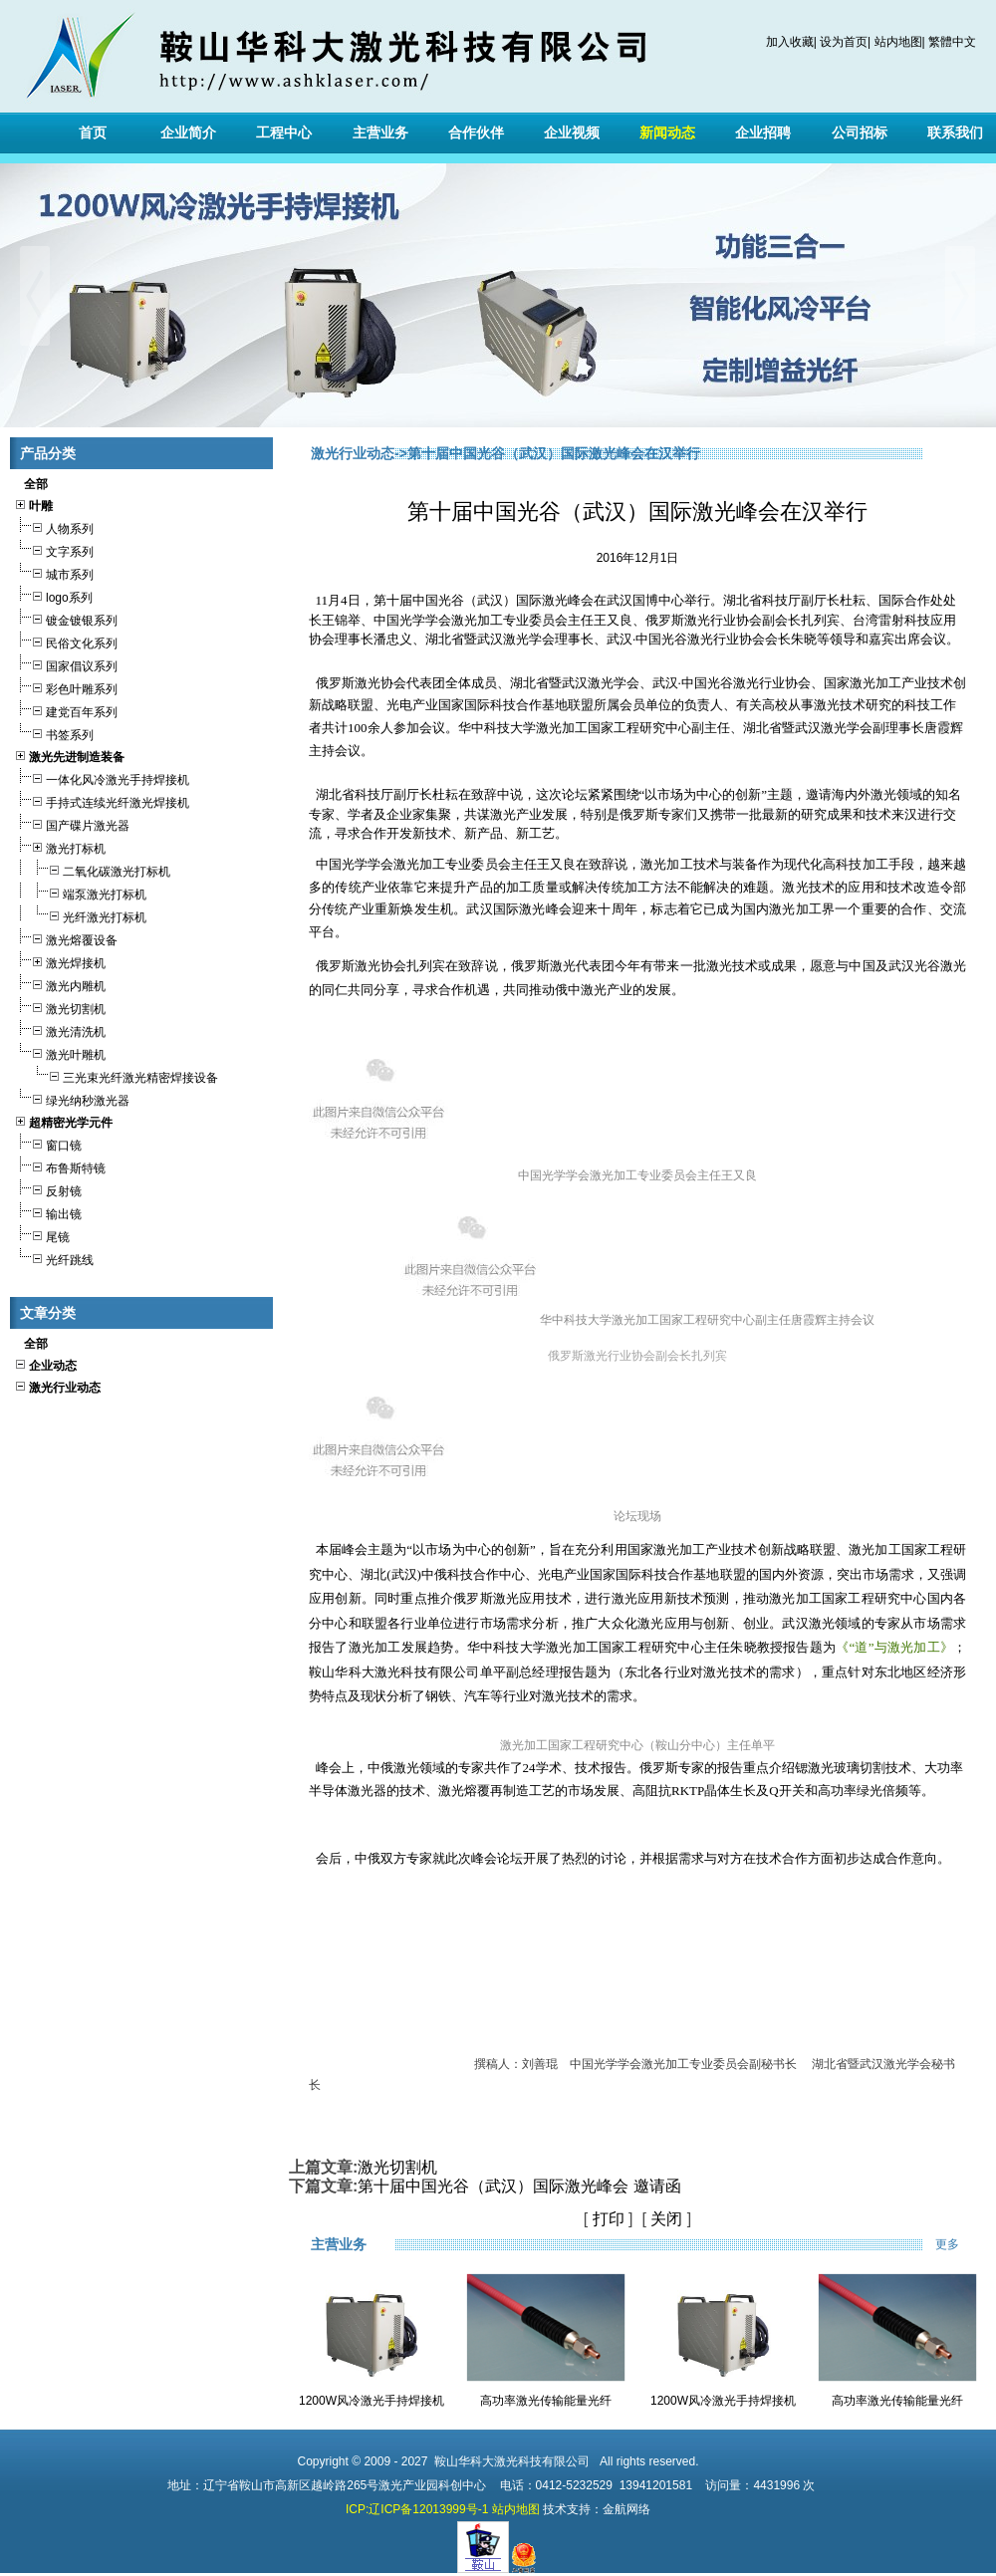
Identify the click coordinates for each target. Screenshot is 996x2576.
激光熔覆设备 (66, 937)
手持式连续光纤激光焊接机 (101, 800)
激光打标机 (60, 846)
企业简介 (188, 132)
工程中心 (284, 132)
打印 (608, 2218)
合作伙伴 (476, 132)
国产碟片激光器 (71, 823)
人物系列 (54, 526)
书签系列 (54, 732)
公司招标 (859, 132)
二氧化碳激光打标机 (92, 869)
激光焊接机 (60, 960)
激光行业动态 (352, 453)
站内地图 (898, 42)
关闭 (666, 2218)
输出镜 (48, 1211)
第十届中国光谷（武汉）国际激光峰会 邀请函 (519, 2186)
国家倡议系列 (66, 663)
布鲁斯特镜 (60, 1166)
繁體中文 (952, 42)
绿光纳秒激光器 (71, 1098)
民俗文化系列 (66, 641)
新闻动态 (667, 132)
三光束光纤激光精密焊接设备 (116, 1075)
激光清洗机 (60, 1029)
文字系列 (54, 549)
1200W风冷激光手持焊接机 (371, 2401)
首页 (93, 132)
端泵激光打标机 (80, 892)
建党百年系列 (66, 709)
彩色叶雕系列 (66, 686)
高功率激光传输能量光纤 (546, 2401)
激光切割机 (60, 1006)
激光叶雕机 (60, 1052)
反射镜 (48, 1188)
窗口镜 (48, 1143)
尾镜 (42, 1234)
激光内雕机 (60, 983)
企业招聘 (763, 132)
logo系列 (53, 595)
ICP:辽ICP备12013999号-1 (417, 2509)
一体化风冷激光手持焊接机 (101, 777)
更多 (960, 2244)
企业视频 (572, 132)
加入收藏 (790, 42)
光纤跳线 (54, 1257)
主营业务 (380, 132)
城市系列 (54, 572)
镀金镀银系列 (66, 618)
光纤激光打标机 (80, 914)
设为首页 (844, 42)
